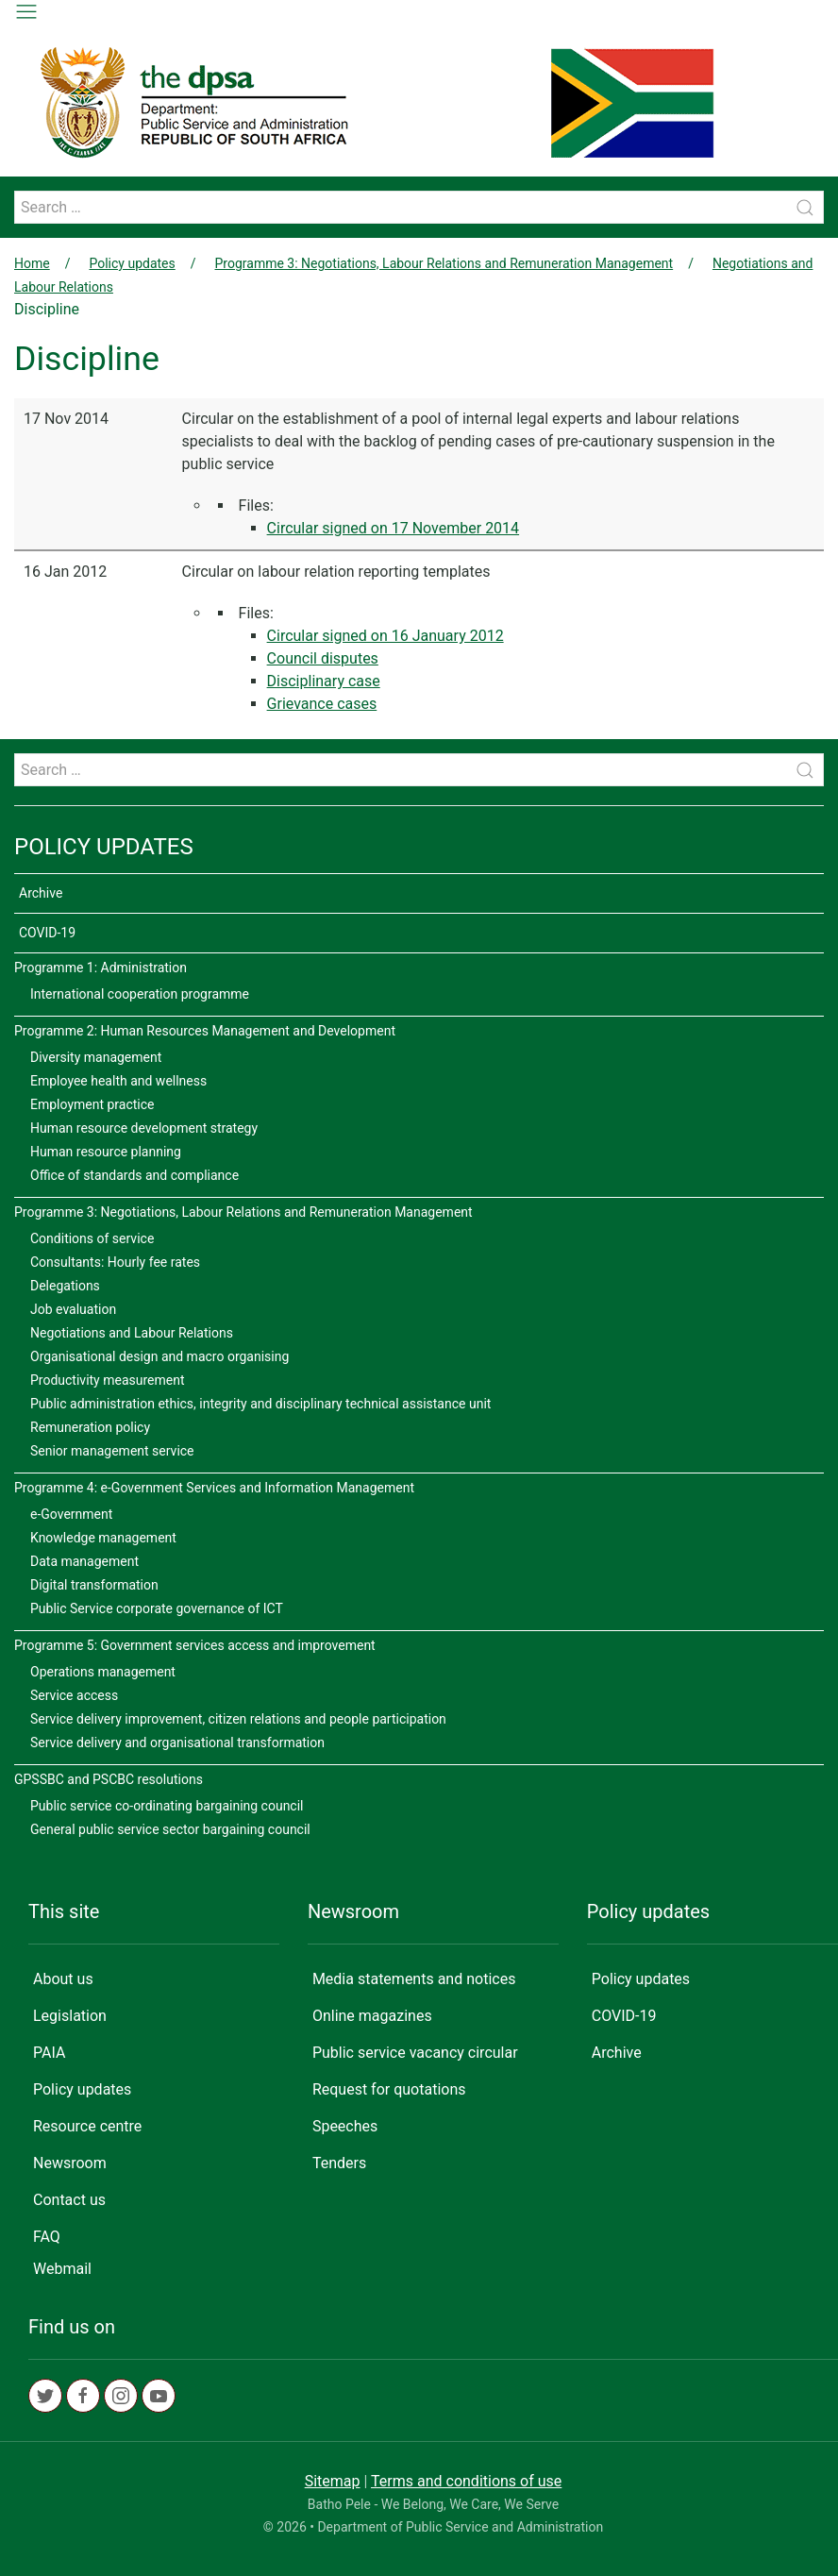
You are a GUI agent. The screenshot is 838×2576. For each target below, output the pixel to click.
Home (32, 263)
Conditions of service (92, 1238)
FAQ (46, 2237)
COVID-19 (47, 932)
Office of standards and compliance (134, 1175)
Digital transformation (94, 1584)
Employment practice (92, 1104)
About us (63, 1979)
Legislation (70, 2016)
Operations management (103, 1671)
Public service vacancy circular (415, 2053)
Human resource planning (105, 1151)
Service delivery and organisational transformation (177, 1742)
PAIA (49, 2053)
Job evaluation (73, 1309)
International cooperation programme (139, 994)
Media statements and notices (414, 1979)
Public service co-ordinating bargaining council (167, 1805)
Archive (40, 893)
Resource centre (87, 2126)
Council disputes (322, 658)
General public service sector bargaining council (170, 1829)
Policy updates (132, 263)
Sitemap (332, 2481)
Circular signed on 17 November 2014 (393, 528)
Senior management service (112, 1450)
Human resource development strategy (144, 1128)
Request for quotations (389, 2089)
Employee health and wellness (118, 1080)
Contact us (69, 2200)
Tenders (339, 2163)
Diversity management (95, 1057)
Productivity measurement (107, 1380)
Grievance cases (322, 704)
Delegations (65, 1285)
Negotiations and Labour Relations (131, 1332)
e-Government (71, 1514)
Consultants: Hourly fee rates (115, 1262)
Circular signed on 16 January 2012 (385, 636)
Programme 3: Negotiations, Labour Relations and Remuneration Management (444, 263)
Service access (74, 1695)
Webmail (62, 2269)
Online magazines (372, 2016)
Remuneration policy (90, 1427)
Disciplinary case (323, 681)
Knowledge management (103, 1537)
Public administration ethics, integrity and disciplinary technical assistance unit (260, 1403)
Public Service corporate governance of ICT (156, 1608)
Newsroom (70, 2163)
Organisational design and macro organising (159, 1356)
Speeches (344, 2126)
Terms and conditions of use (466, 2481)
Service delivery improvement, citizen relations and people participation (238, 1718)
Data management (84, 1561)
